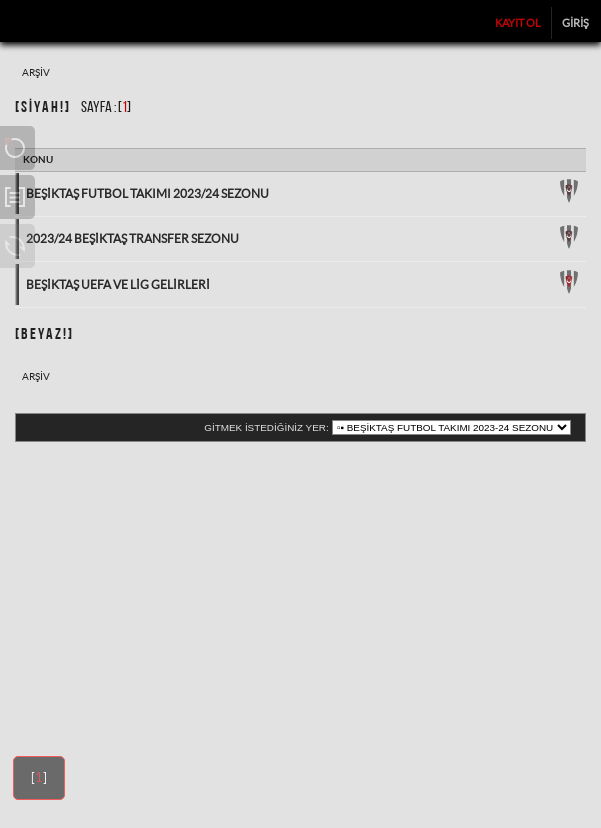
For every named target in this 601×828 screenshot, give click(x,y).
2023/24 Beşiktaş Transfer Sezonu (132, 238)
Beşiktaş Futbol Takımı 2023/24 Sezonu (147, 193)
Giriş (575, 23)
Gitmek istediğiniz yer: (266, 427)
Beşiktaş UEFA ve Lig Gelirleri (118, 284)
